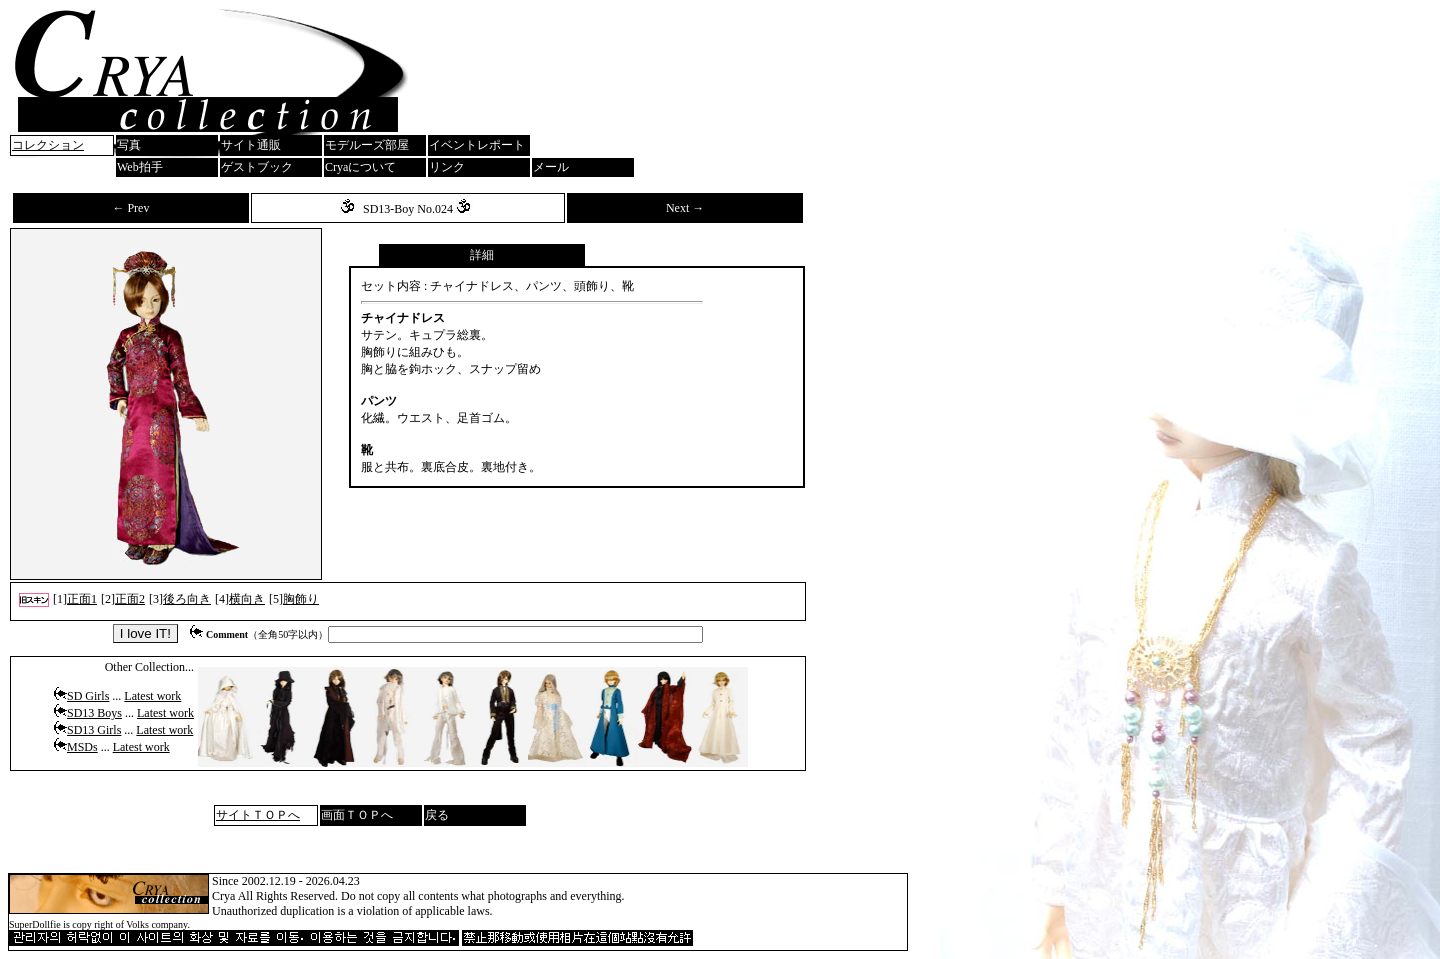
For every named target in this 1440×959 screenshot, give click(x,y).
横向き (247, 599)
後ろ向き (187, 599)
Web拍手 (140, 167)
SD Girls (88, 696)
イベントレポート (477, 145)
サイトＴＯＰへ (258, 815)
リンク (447, 167)
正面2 (130, 599)
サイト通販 (251, 145)
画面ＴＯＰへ (357, 815)
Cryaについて (360, 167)
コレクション (48, 145)
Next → (685, 208)
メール (551, 167)
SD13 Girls (94, 730)
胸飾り (301, 599)
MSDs (82, 747)
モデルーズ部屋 (367, 145)
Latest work (152, 696)
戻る (437, 815)
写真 (129, 145)
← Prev (130, 208)
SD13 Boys (94, 713)
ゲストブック (257, 167)
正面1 (82, 599)
